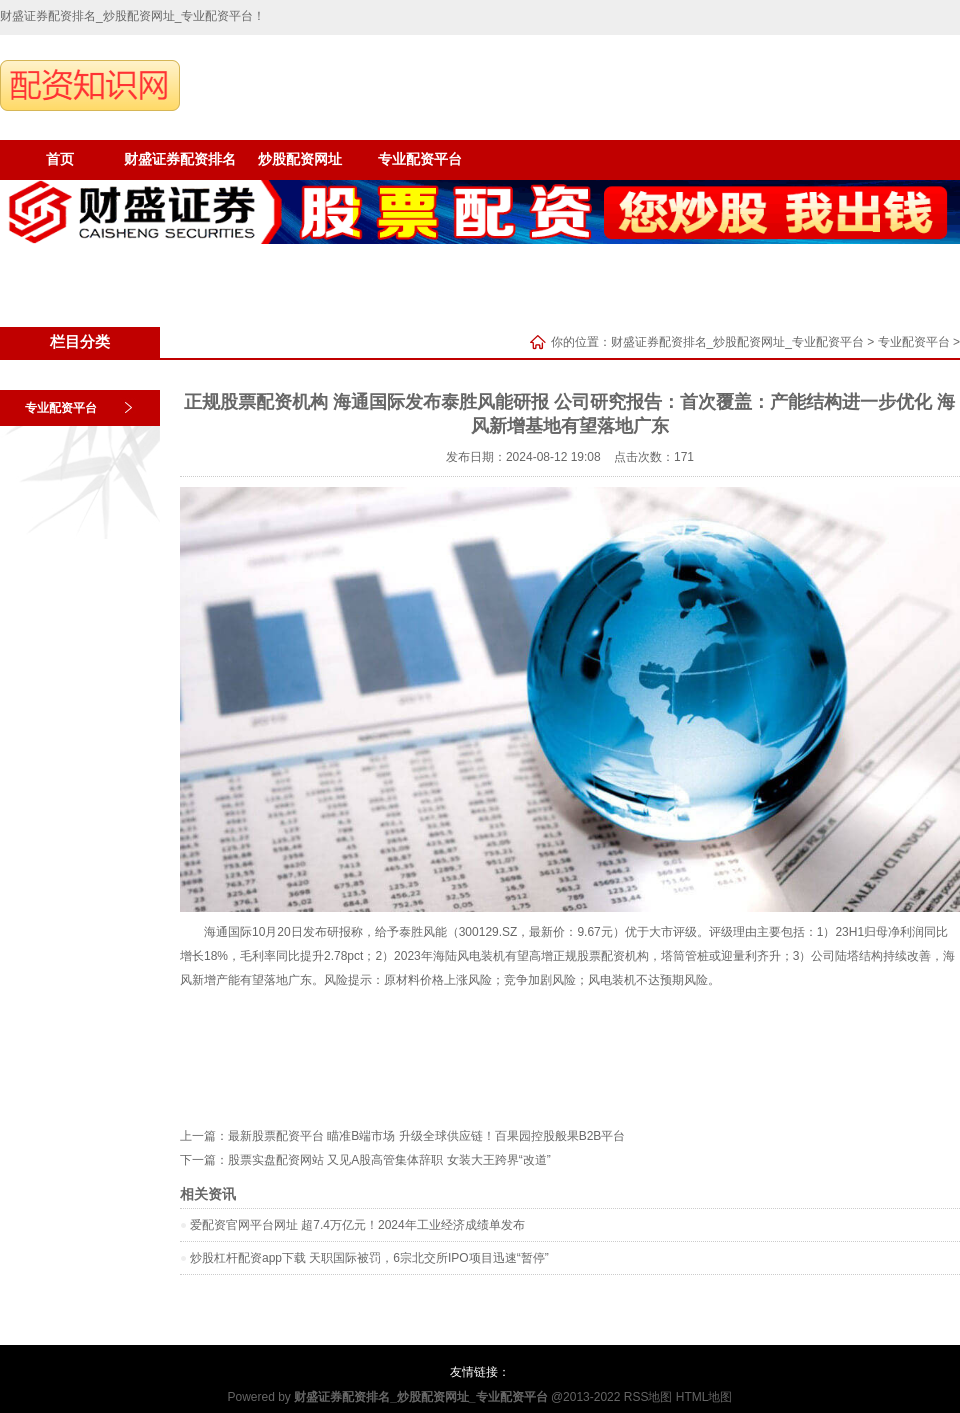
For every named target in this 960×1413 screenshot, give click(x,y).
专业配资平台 (420, 159)
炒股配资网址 (300, 159)
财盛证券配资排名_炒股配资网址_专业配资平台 (737, 342)
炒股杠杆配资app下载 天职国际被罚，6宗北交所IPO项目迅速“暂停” (369, 1258)
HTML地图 (704, 1397)
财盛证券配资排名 (180, 159)
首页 (60, 159)
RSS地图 (648, 1397)
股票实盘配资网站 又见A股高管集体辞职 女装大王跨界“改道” (389, 1160)
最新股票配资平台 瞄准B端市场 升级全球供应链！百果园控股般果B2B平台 (426, 1136)
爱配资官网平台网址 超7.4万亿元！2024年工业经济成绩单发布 (357, 1225)
